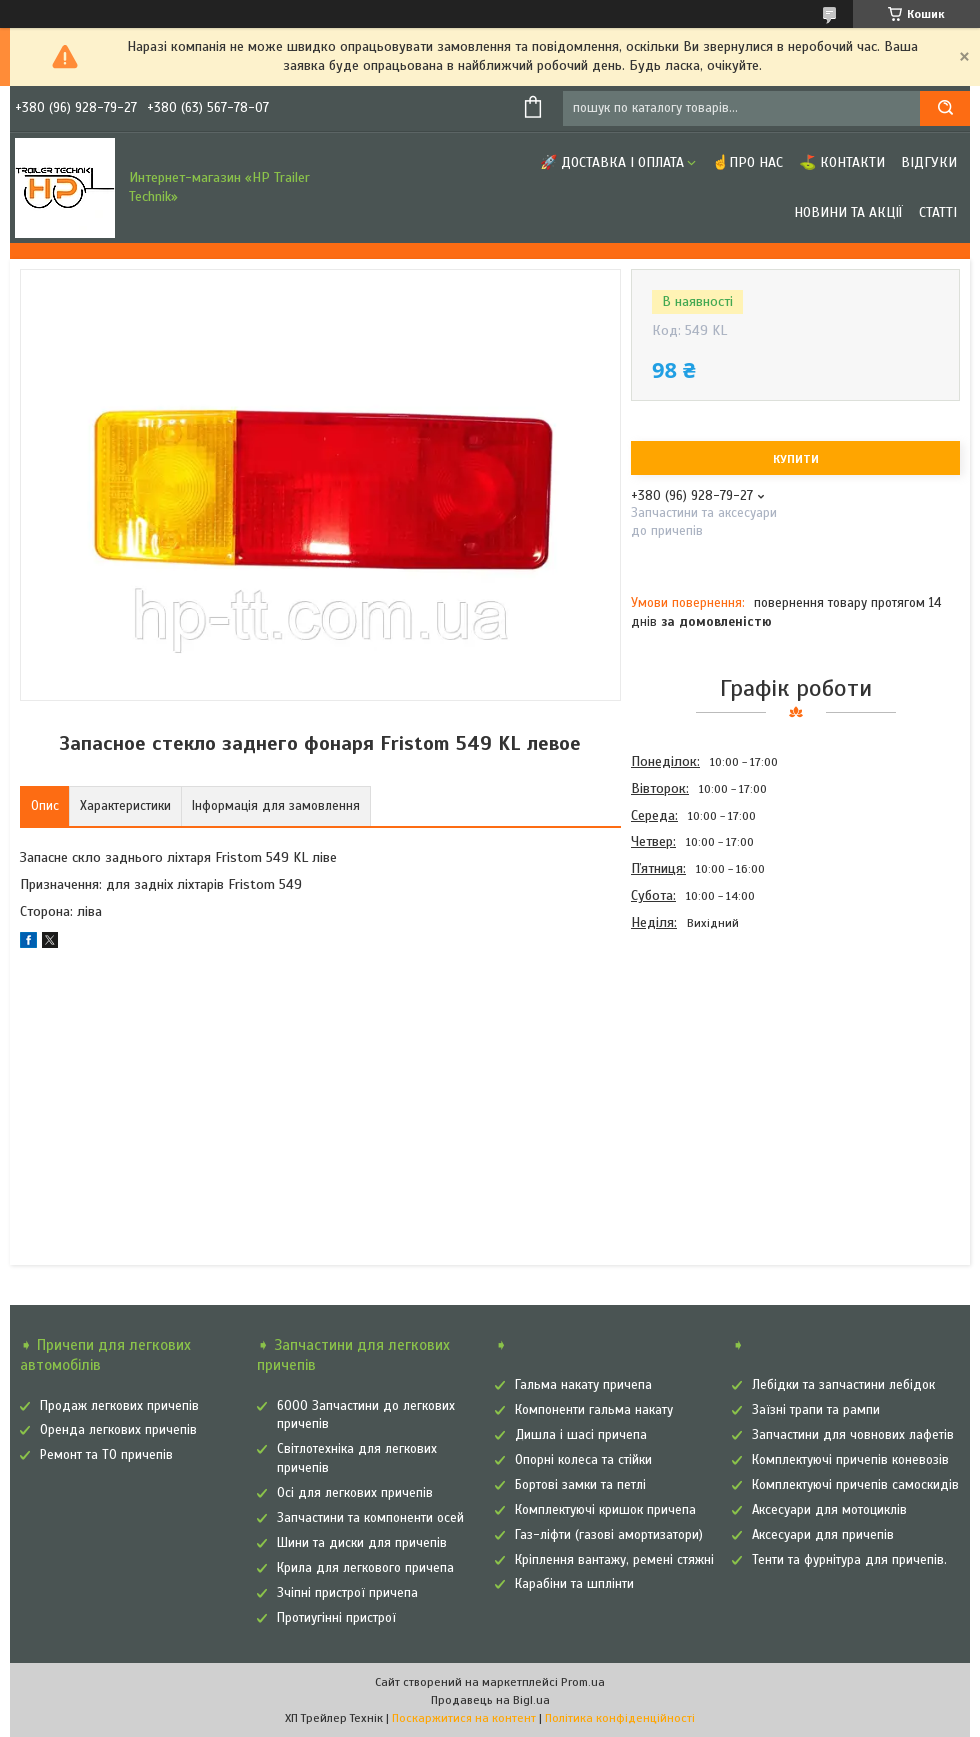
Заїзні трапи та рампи (816, 1410)
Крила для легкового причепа (365, 1568)
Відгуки (929, 162)
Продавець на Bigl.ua (490, 1700)
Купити (796, 459)
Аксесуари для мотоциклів (829, 1510)
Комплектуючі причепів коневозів (850, 1460)
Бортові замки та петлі (580, 1485)
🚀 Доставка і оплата (612, 162)
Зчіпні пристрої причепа (347, 1593)
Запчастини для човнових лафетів (853, 1435)
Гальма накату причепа (583, 1385)
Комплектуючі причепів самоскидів (855, 1485)
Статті (938, 212)
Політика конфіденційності (620, 1718)
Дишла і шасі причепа (581, 1435)
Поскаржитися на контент (464, 1718)
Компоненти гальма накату (594, 1410)
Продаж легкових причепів (119, 1406)
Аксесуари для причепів (823, 1535)
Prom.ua (583, 1682)
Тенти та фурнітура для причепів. (849, 1560)
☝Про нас (747, 162)
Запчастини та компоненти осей (370, 1518)
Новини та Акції (848, 212)
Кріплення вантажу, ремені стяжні (614, 1560)
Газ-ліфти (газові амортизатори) (609, 1535)
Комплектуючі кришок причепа (605, 1510)
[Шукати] (945, 108)
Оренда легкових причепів (118, 1430)
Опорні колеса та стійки (583, 1460)
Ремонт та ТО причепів (106, 1455)
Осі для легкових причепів (355, 1493)
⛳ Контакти (842, 162)
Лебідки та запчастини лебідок (843, 1385)
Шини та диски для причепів (362, 1543)
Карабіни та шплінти (574, 1584)
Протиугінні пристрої (336, 1618)
